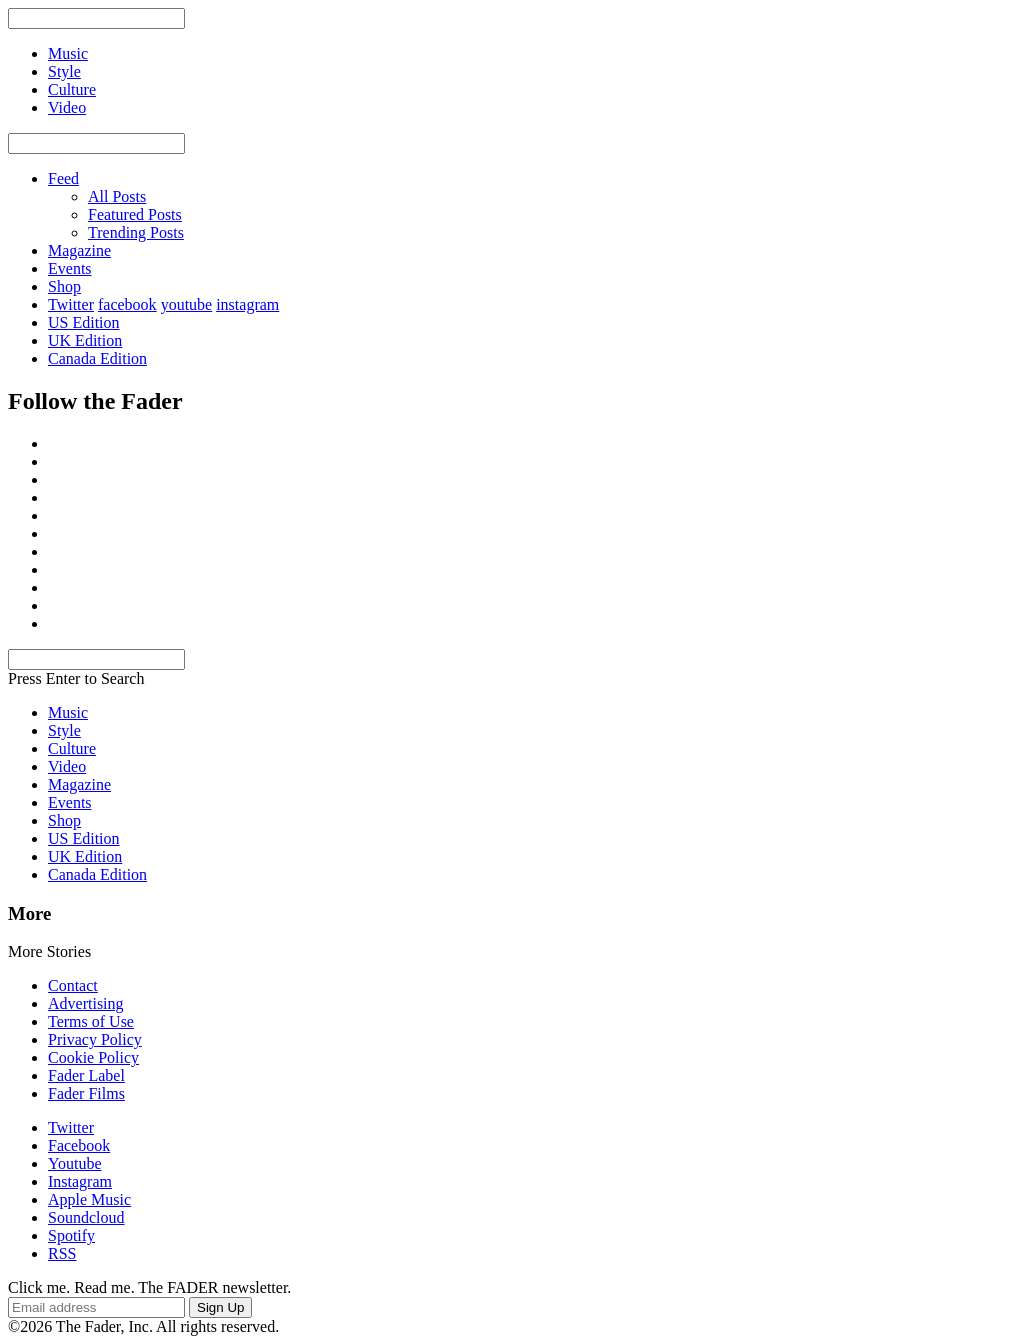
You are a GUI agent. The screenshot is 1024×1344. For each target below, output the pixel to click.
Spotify (71, 1235)
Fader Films (86, 1093)
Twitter (71, 304)
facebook (127, 304)
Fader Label (86, 1075)
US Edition (84, 322)
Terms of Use (91, 1021)
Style (64, 730)
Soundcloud (86, 1217)
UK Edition (85, 340)
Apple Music (89, 1199)
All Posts (117, 196)
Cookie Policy (93, 1057)
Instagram (80, 1181)
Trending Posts (136, 232)
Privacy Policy (95, 1039)
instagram (247, 304)
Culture (72, 748)
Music (68, 712)
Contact (73, 985)
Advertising (86, 1003)
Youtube (75, 1163)
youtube (187, 304)
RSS (62, 1253)
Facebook (79, 1145)
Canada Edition (97, 358)
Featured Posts (135, 214)
